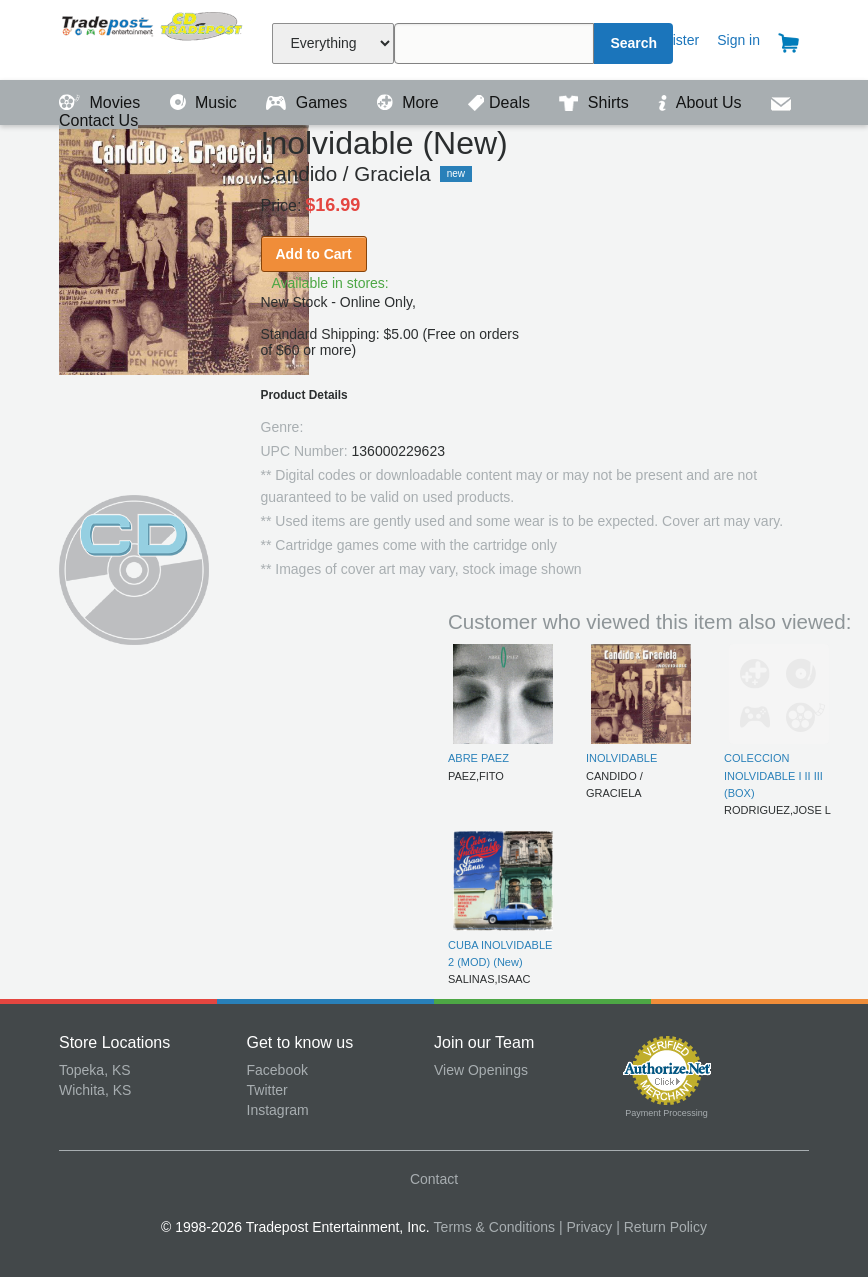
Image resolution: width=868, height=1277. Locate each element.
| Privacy (585, 1227)
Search (633, 43)
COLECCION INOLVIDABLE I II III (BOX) (773, 775)
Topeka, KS (95, 1070)
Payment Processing (666, 1113)
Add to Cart (314, 254)
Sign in (738, 40)
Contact (434, 1179)
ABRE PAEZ (478, 758)
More (410, 102)
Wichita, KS (95, 1090)
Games (308, 102)
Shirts (596, 102)
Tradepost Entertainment (153, 37)
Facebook (277, 1070)
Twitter (267, 1090)
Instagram (278, 1110)
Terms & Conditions (494, 1227)
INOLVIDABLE (621, 758)
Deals (501, 102)
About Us (702, 102)
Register (673, 40)
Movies (102, 102)
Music (206, 102)
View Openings (481, 1070)
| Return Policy (661, 1227)
